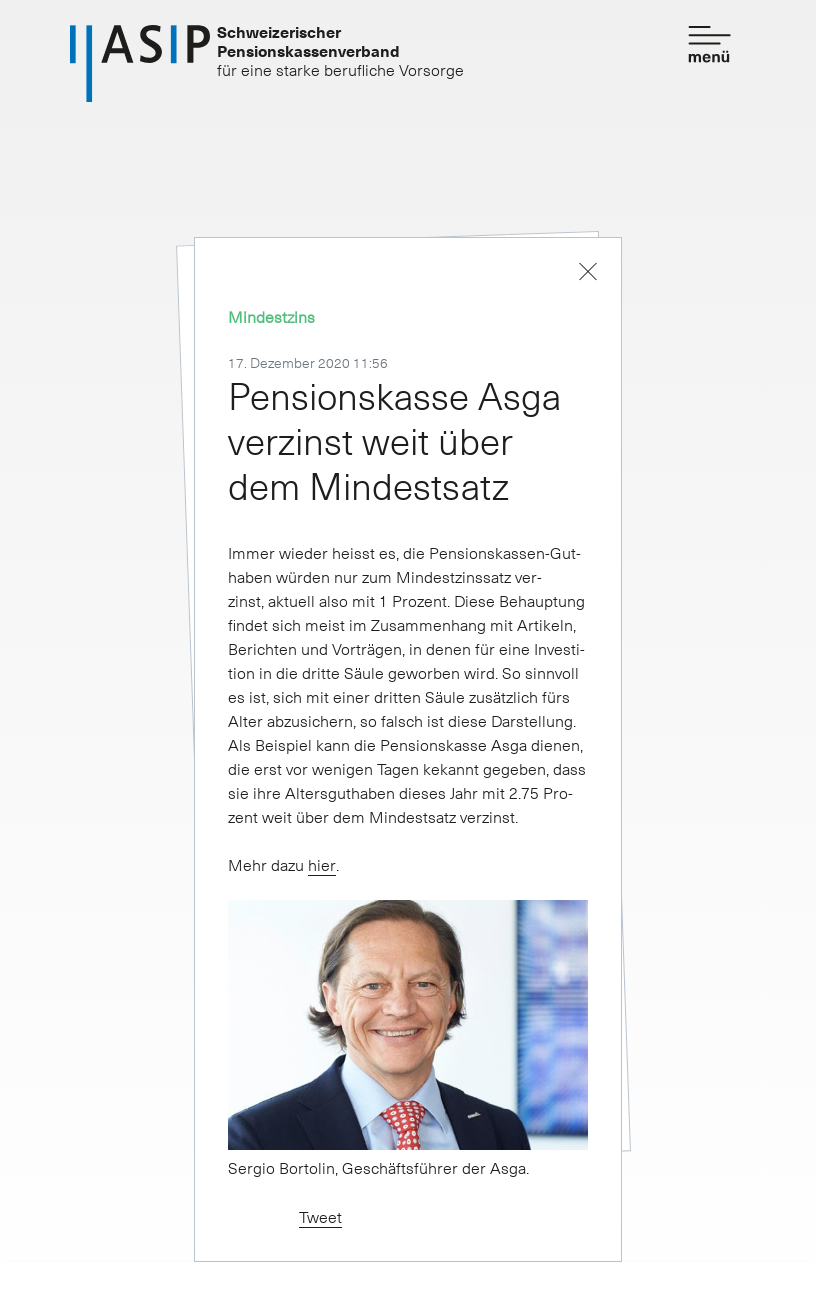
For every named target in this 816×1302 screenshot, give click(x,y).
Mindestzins (271, 316)
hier (322, 864)
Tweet (320, 1216)
